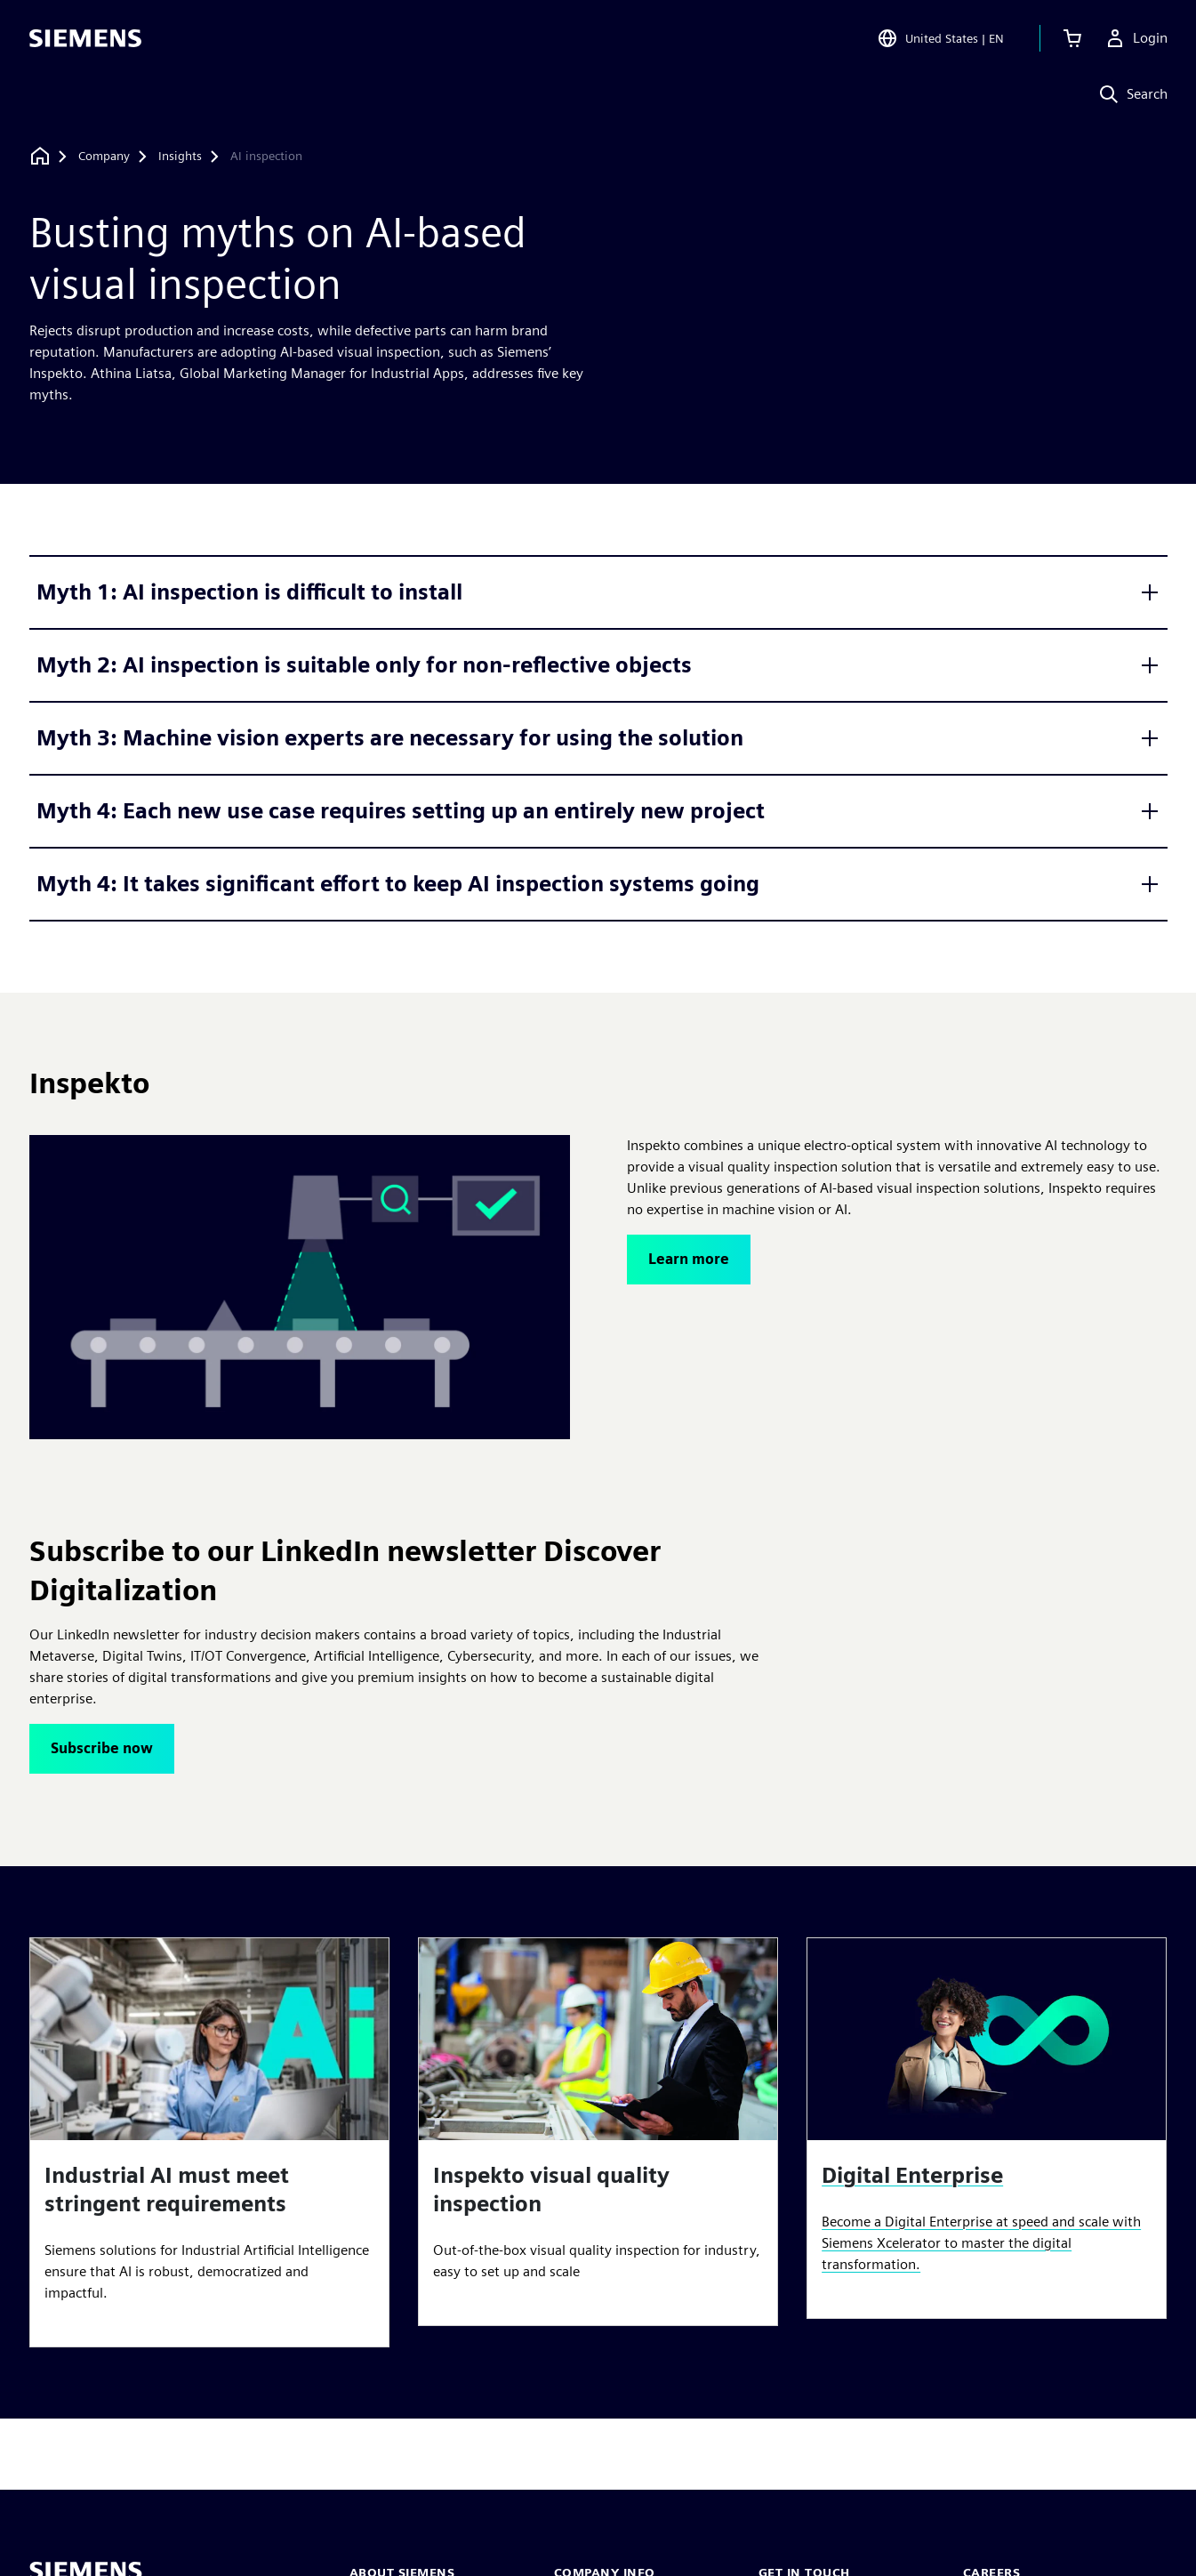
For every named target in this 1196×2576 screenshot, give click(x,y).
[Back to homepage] (40, 156)
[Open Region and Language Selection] (940, 39)
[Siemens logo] (85, 39)
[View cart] (1072, 39)
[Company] (104, 156)
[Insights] (180, 156)
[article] (209, 2142)
